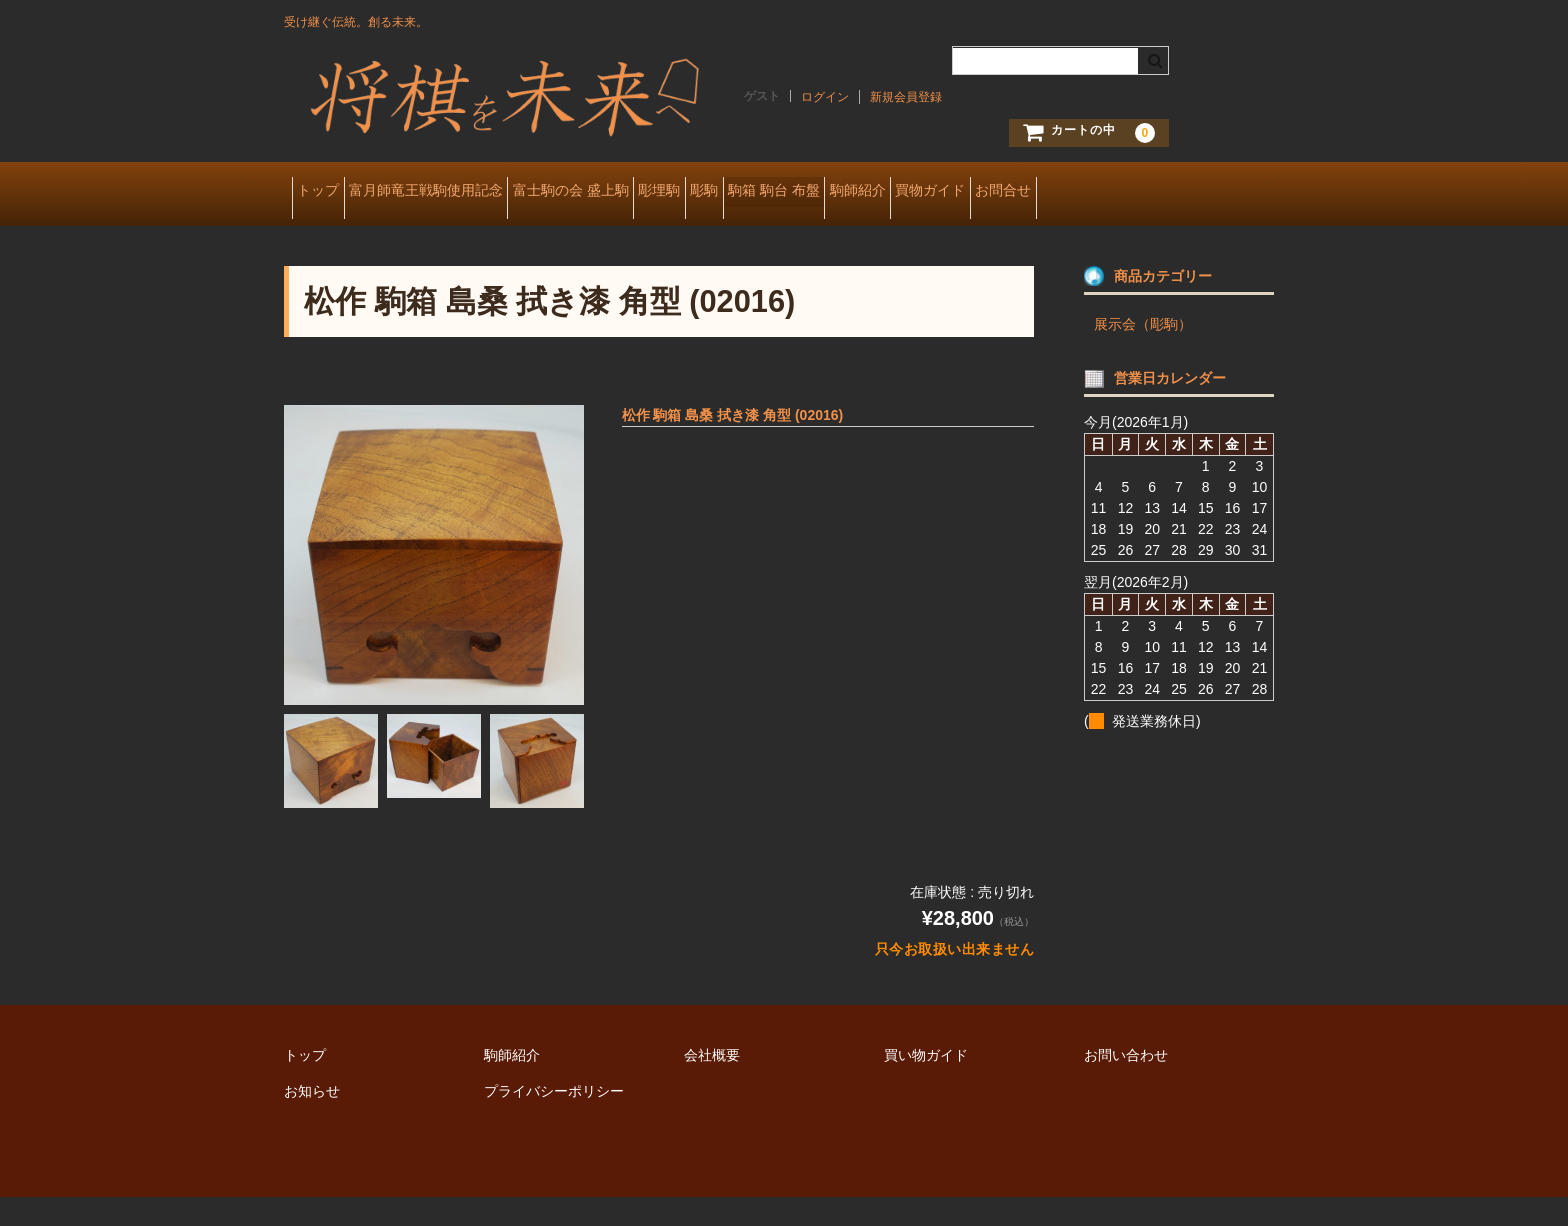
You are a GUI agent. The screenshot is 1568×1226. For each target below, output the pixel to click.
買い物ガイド (926, 1084)
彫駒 (837, 192)
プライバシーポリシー (554, 1120)
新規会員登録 (906, 97)
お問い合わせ (1126, 1084)
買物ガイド (1156, 192)
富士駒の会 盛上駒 (641, 192)
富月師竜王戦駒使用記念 (465, 192)
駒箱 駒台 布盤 (938, 192)
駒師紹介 (1052, 192)
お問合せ (332, 234)
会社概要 (712, 1084)
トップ (326, 192)
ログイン (825, 97)
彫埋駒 (761, 192)
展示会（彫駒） (1143, 353)
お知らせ (312, 1120)
